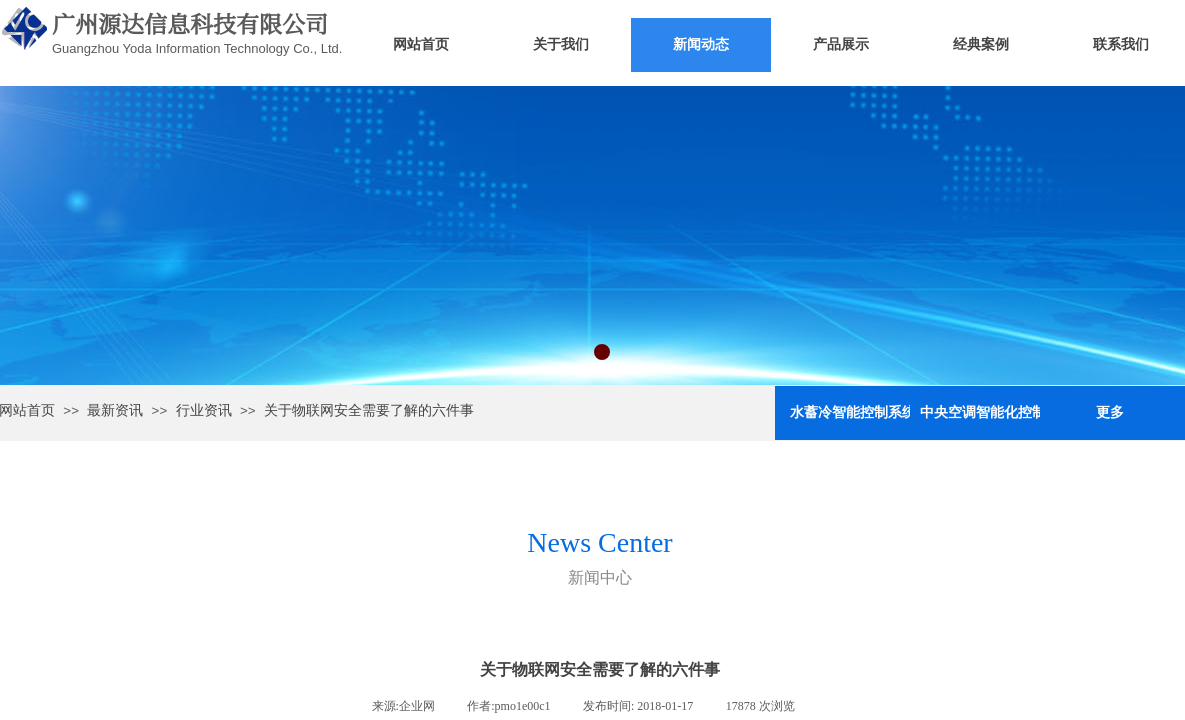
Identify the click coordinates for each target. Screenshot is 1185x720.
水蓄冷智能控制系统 (850, 412)
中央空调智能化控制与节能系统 (980, 412)
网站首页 (421, 44)
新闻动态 (701, 44)
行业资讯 (204, 410)
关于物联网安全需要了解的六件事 (369, 410)
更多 (1110, 412)
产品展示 (841, 44)
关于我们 (561, 44)
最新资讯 (115, 410)
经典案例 (981, 44)
